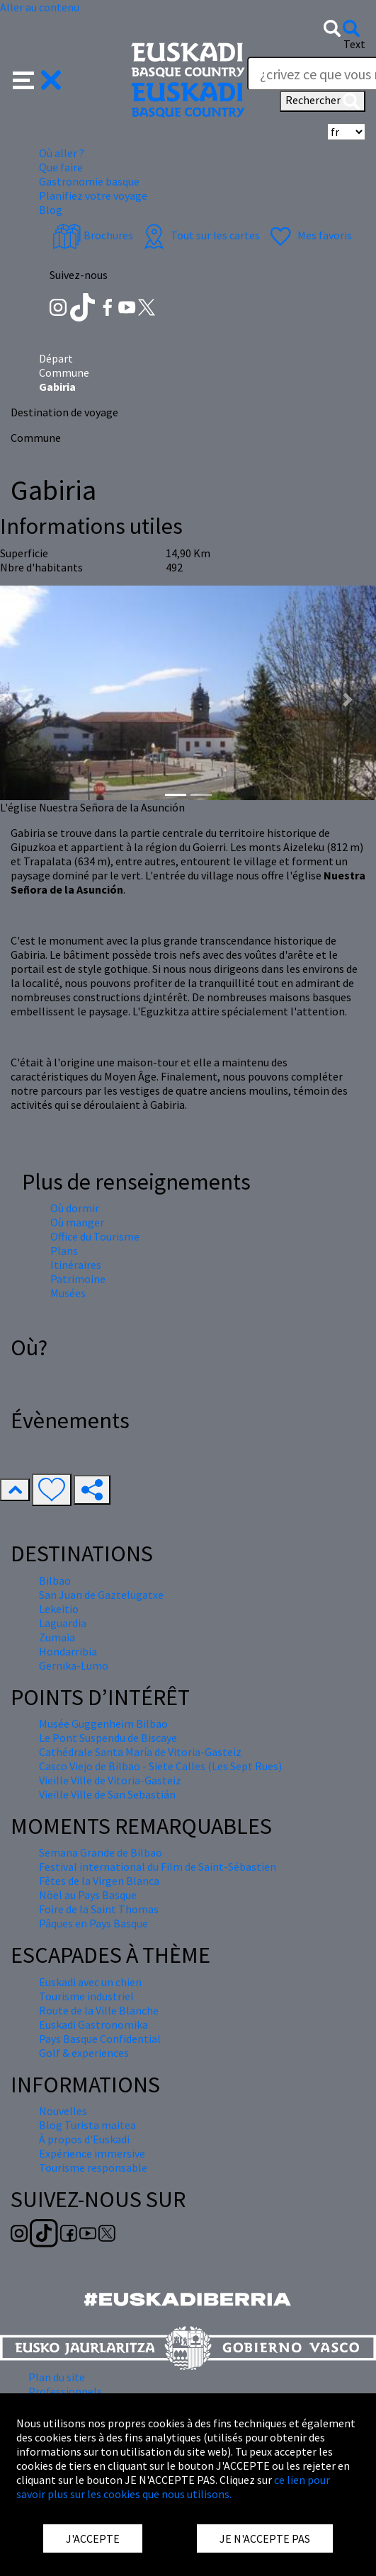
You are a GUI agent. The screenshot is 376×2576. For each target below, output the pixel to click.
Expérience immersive (92, 2153)
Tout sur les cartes (199, 235)
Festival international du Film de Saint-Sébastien (157, 1866)
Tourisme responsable (93, 2167)
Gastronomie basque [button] (89, 181)
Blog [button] (50, 210)
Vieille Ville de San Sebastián (107, 1794)
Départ (56, 358)
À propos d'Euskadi (84, 2139)
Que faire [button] (61, 167)
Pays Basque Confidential (100, 2038)
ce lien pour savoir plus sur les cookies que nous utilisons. (173, 2487)
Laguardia (62, 1623)
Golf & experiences (84, 2053)
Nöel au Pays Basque (88, 1895)
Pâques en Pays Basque (93, 1923)
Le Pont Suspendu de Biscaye (108, 1738)
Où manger (77, 1222)
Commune (64, 372)
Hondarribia (68, 1651)
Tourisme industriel (86, 1996)
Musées (68, 1293)
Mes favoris (309, 235)
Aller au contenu (39, 7)
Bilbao (55, 1580)
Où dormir (74, 1208)
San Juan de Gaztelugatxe (101, 1595)
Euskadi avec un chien (90, 1982)
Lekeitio (59, 1609)
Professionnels (65, 2391)
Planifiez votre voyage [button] (93, 195)
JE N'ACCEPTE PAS (265, 2538)
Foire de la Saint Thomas (99, 1909)
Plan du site (56, 2377)
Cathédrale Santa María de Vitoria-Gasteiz (140, 1752)
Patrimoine (78, 1279)
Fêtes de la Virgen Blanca (99, 1881)
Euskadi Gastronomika (93, 2024)
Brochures (92, 235)
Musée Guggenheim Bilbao (103, 1723)
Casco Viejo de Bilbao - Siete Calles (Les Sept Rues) (160, 1766)
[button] (37, 79)
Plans (64, 1250)
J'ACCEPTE (93, 2538)
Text (354, 44)
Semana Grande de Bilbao (100, 1852)
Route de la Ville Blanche (99, 2010)
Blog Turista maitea (87, 2125)
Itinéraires (75, 1265)
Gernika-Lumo (73, 1665)
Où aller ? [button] (61, 153)
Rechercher (322, 101)
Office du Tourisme (94, 1236)
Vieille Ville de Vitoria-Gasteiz (110, 1780)
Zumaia (57, 1637)
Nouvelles (63, 2111)
